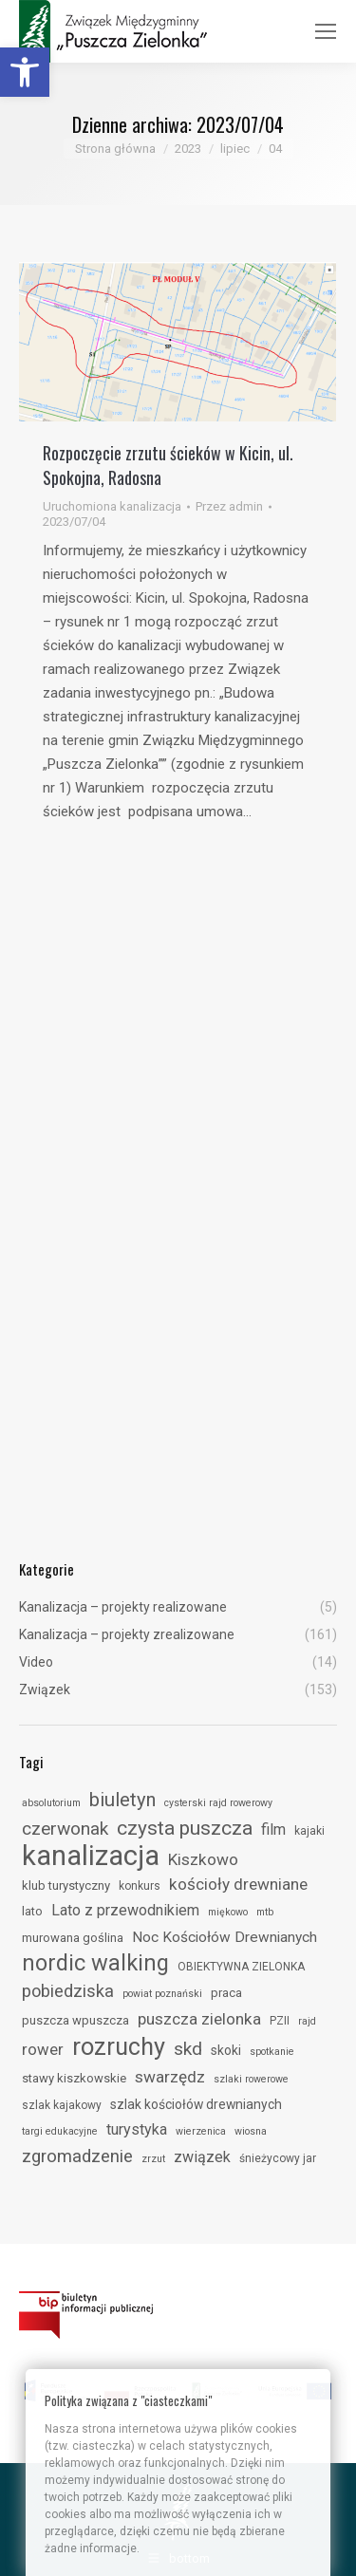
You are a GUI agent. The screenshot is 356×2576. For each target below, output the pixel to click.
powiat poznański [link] (162, 1994)
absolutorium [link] (51, 1803)
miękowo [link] (228, 1912)
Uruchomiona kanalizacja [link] (112, 506)
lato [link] (32, 1911)
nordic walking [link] (95, 1962)
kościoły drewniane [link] (238, 1884)
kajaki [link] (309, 1831)
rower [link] (43, 2049)
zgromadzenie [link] (77, 2156)
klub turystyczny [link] (66, 1885)
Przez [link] (229, 506)
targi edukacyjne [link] (60, 2131)
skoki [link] (226, 2050)
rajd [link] (307, 2021)
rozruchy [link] (118, 2046)
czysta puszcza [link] (185, 1828)
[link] (24, 72)
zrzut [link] (153, 2159)
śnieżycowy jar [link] (277, 2158)
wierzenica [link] (201, 2131)
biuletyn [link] (122, 1799)
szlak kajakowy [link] (62, 2105)
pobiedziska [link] (68, 1991)
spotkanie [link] (272, 2051)
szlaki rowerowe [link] (251, 2079)
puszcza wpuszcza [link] (75, 2020)
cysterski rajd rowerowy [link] (218, 1803)
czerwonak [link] (65, 1828)
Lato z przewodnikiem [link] (125, 1910)
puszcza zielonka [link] (199, 2018)
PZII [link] (280, 2020)
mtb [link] (264, 1912)
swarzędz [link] (170, 2076)
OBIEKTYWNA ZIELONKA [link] (241, 1966)
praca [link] (226, 1993)
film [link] (273, 1829)
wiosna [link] (250, 2131)
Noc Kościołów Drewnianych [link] (224, 1937)
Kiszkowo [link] (203, 1859)
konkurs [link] (139, 1886)
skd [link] (188, 2049)
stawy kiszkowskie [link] (74, 2078)
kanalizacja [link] (90, 1855)
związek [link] (202, 2157)
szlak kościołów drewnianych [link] (196, 2104)
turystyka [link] (136, 2129)
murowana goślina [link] (72, 1938)
